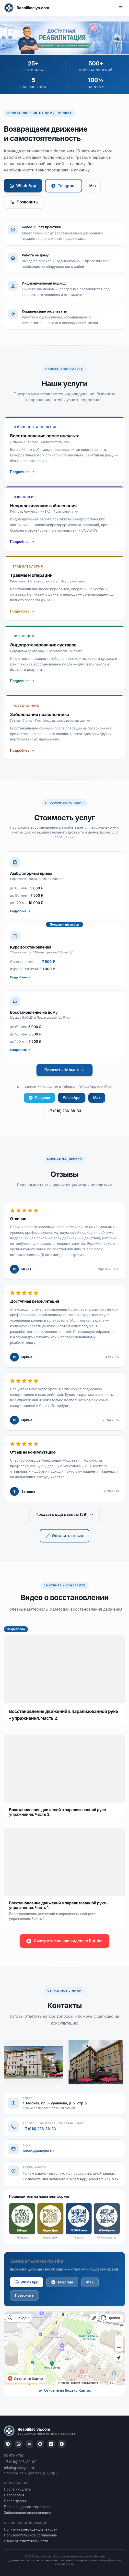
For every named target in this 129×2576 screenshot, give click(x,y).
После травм (15, 2501)
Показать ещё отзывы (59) (64, 1514)
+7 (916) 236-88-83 (64, 1111)
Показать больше (64, 1069)
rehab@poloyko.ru (38, 2151)
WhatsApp (23, 185)
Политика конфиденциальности (30, 2529)
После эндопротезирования (27, 2507)
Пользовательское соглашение (30, 2535)
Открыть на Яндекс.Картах (64, 2390)
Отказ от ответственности (26, 2541)
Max (92, 186)
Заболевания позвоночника (27, 2513)
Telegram (63, 185)
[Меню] (120, 7)
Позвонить (24, 202)
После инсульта (17, 2489)
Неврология (14, 2495)
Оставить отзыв (64, 1535)
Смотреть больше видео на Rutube (64, 1940)
